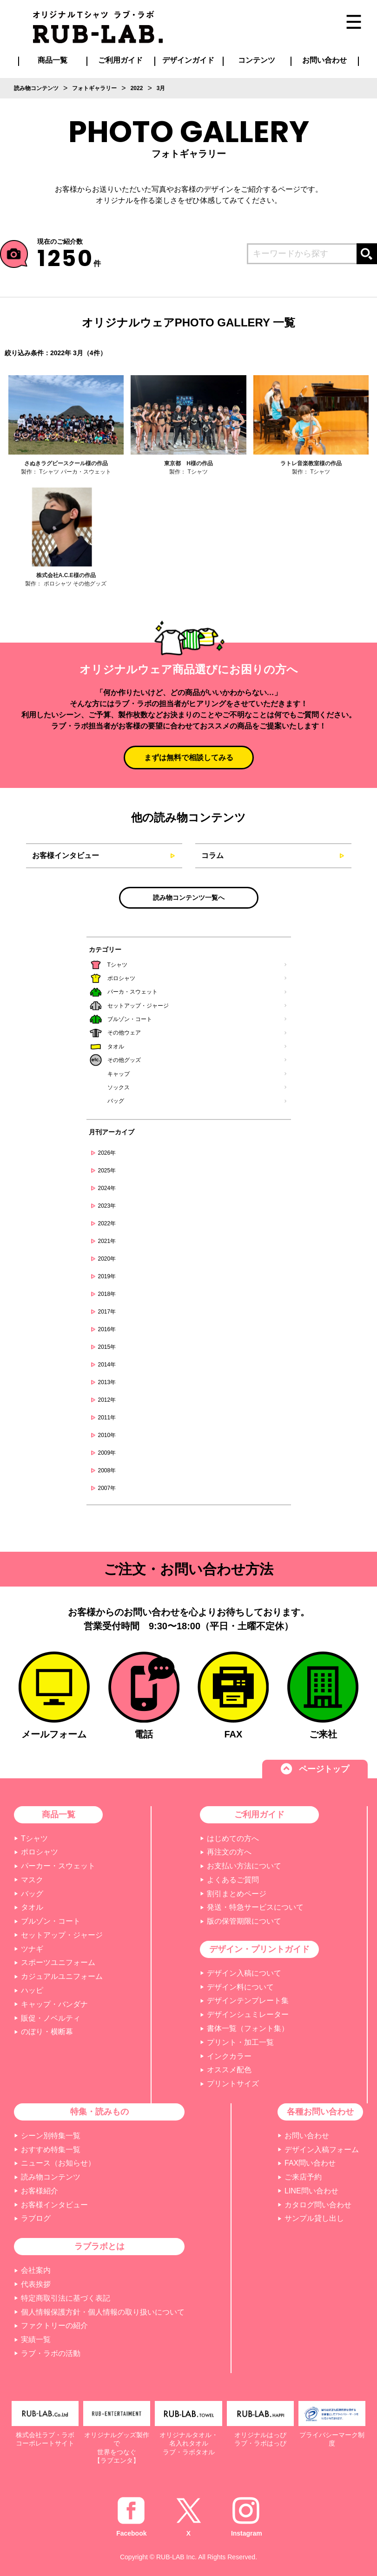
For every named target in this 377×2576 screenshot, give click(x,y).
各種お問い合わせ (320, 2111)
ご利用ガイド (259, 1814)
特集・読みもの (99, 2111)
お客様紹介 (39, 2191)
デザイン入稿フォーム (321, 2149)
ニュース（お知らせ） (58, 2163)
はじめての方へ (233, 1838)
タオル (115, 1046)
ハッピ (32, 1990)
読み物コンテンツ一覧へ (189, 897)
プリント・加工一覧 (240, 2042)
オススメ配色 (229, 2070)
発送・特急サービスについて (255, 1907)
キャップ (118, 1074)
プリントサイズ (233, 2084)
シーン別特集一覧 (50, 2136)
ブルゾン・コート (129, 1019)
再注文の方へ (229, 1852)
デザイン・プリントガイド (259, 1949)
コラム (212, 855)
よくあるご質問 (233, 1880)
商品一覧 (52, 60)
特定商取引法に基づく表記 (65, 2298)
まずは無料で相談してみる (188, 757)
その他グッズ (124, 1060)
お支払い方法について (244, 1866)
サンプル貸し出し (314, 2218)
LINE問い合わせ (311, 2191)
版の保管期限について (244, 1921)
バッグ (115, 1101)
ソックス (118, 1087)
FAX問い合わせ (310, 2163)
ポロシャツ (121, 978)
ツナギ (32, 1949)
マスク (32, 1880)
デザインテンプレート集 (248, 2000)
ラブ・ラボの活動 (50, 2353)
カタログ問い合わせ (317, 2205)
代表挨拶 (36, 2284)
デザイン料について (240, 1987)
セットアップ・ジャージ (138, 1005)
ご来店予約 (303, 2177)
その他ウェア (124, 1032)
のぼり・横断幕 (47, 2032)
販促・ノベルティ (50, 2018)
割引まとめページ (236, 1894)
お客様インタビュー (65, 855)
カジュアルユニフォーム (62, 1976)
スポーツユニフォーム (58, 1962)
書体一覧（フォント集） (248, 2028)
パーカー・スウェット (58, 1866)
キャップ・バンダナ (54, 2004)
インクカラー (229, 2056)
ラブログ (36, 2218)
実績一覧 (36, 2339)
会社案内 (36, 2270)
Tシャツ (117, 965)
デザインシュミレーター (248, 2014)
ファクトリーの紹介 (54, 2325)
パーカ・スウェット (132, 992)
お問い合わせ (306, 2136)
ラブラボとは (99, 2246)
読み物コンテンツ (50, 2177)
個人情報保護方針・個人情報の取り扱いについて (103, 2312)
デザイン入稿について (244, 1973)
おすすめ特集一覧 (50, 2149)
